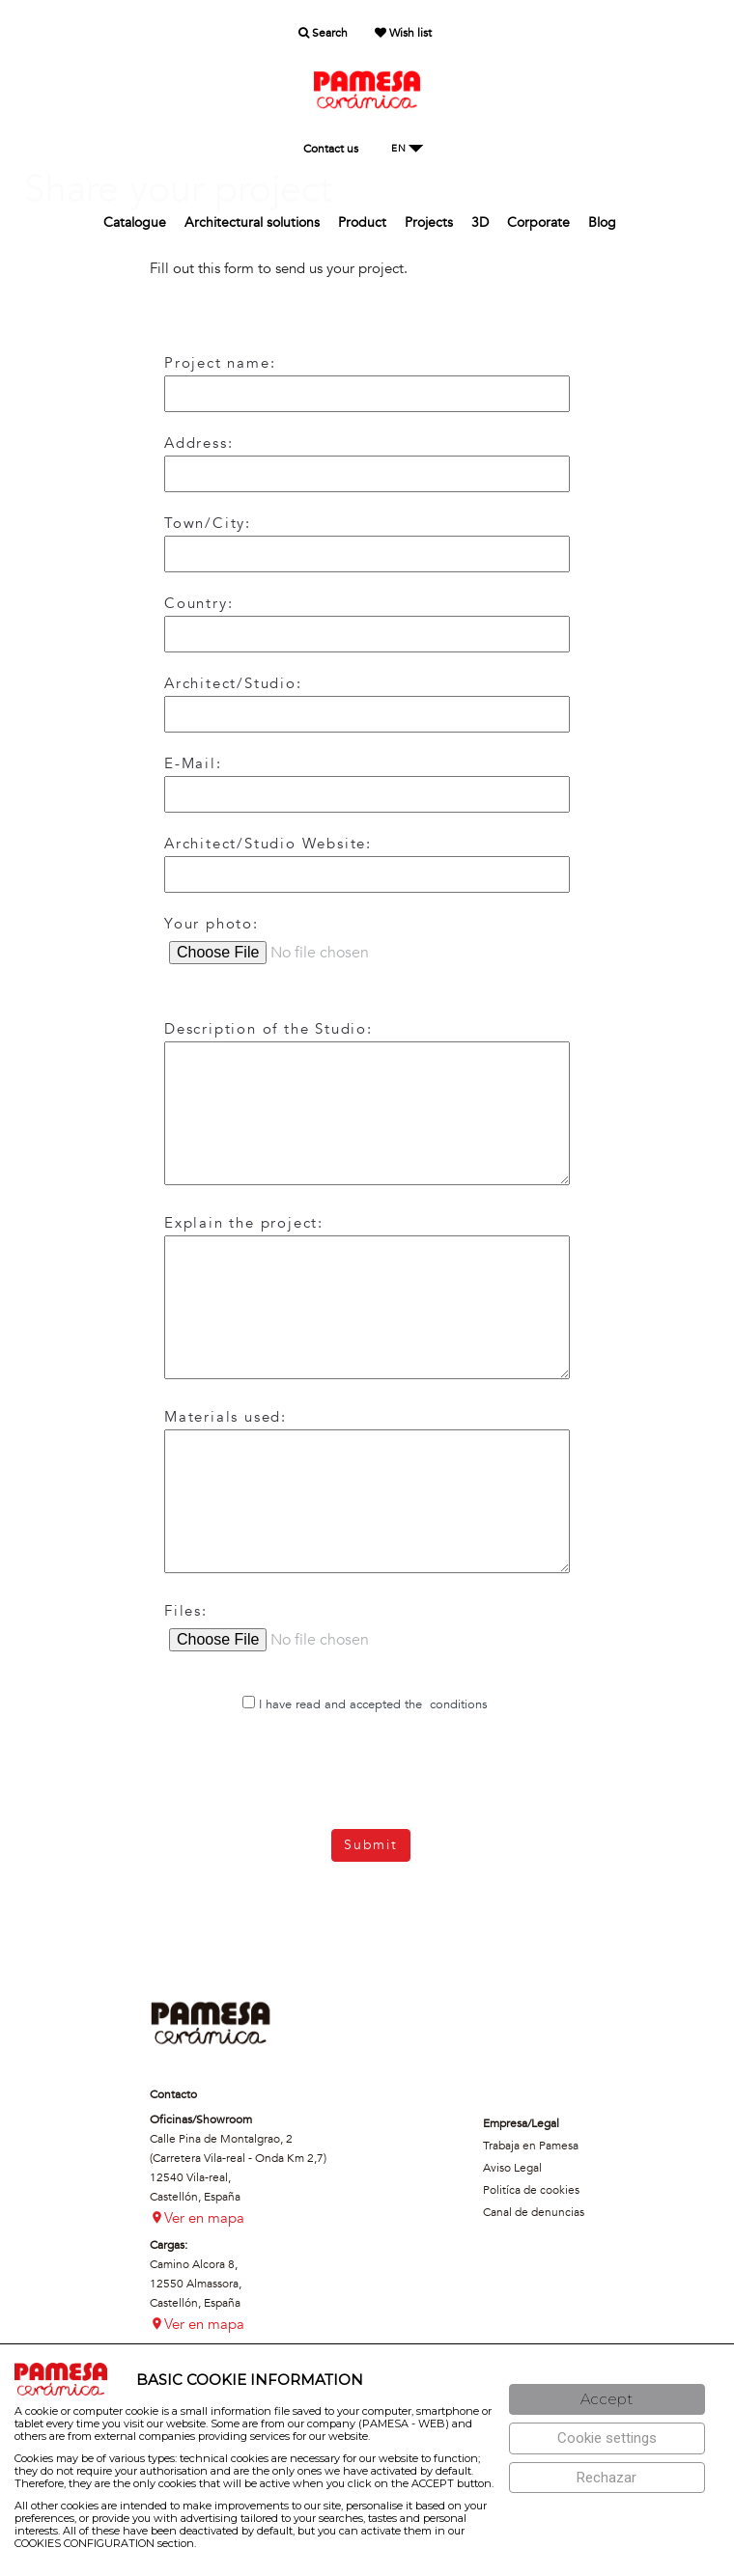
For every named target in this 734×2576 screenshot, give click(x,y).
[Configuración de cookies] (607, 2438)
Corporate (538, 222)
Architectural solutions (252, 222)
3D (480, 222)
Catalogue (134, 222)
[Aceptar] (607, 2400)
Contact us (330, 148)
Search (323, 33)
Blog (602, 222)
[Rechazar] (607, 2478)
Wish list (403, 33)
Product (362, 222)
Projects (429, 222)
